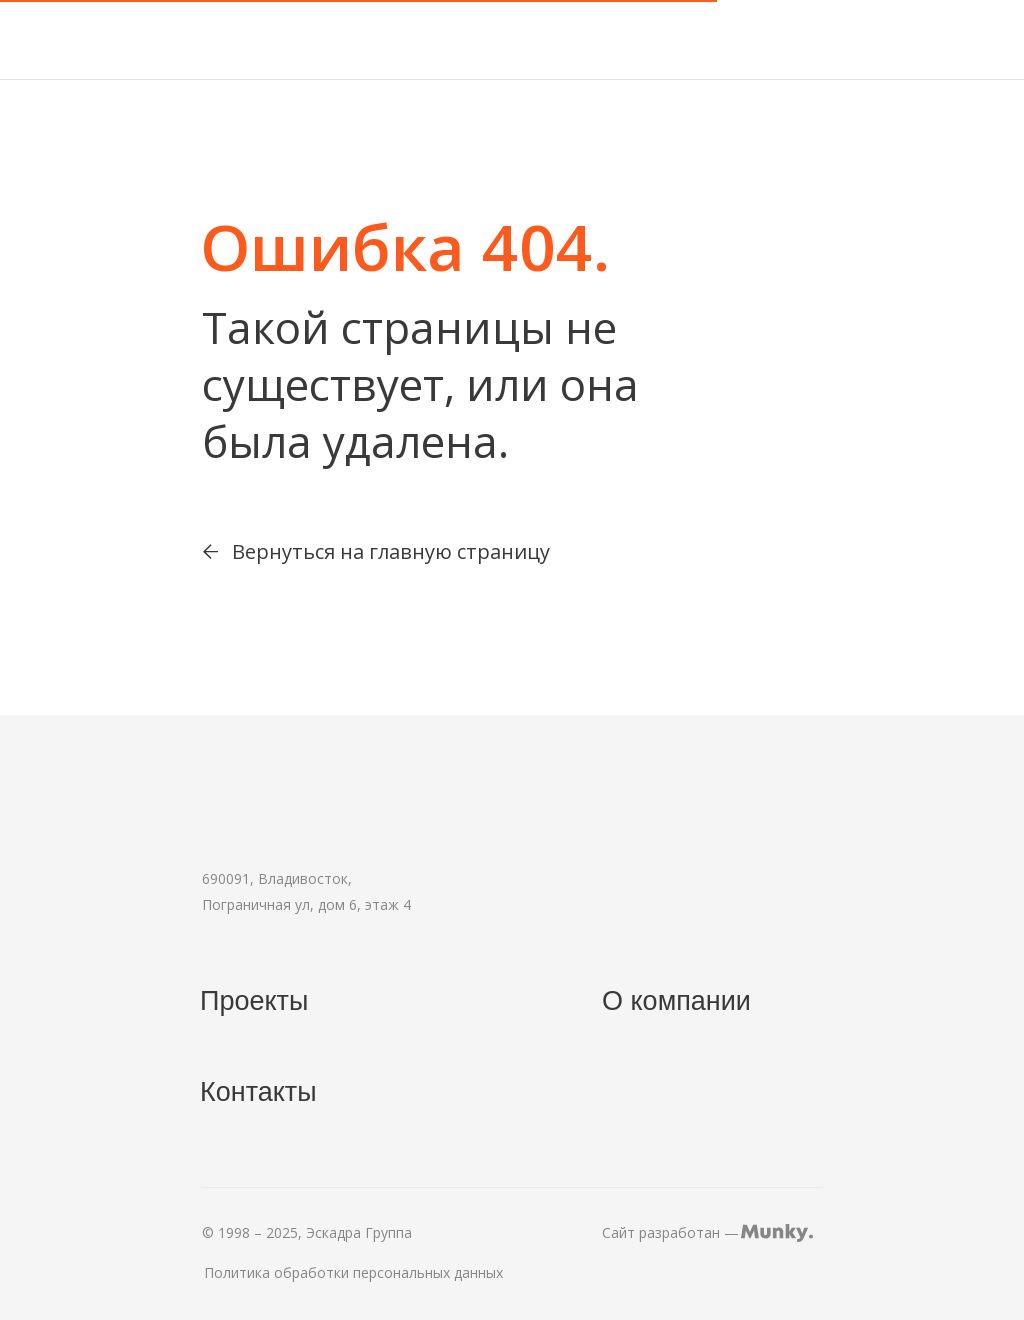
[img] (141, 39)
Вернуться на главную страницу (391, 551)
